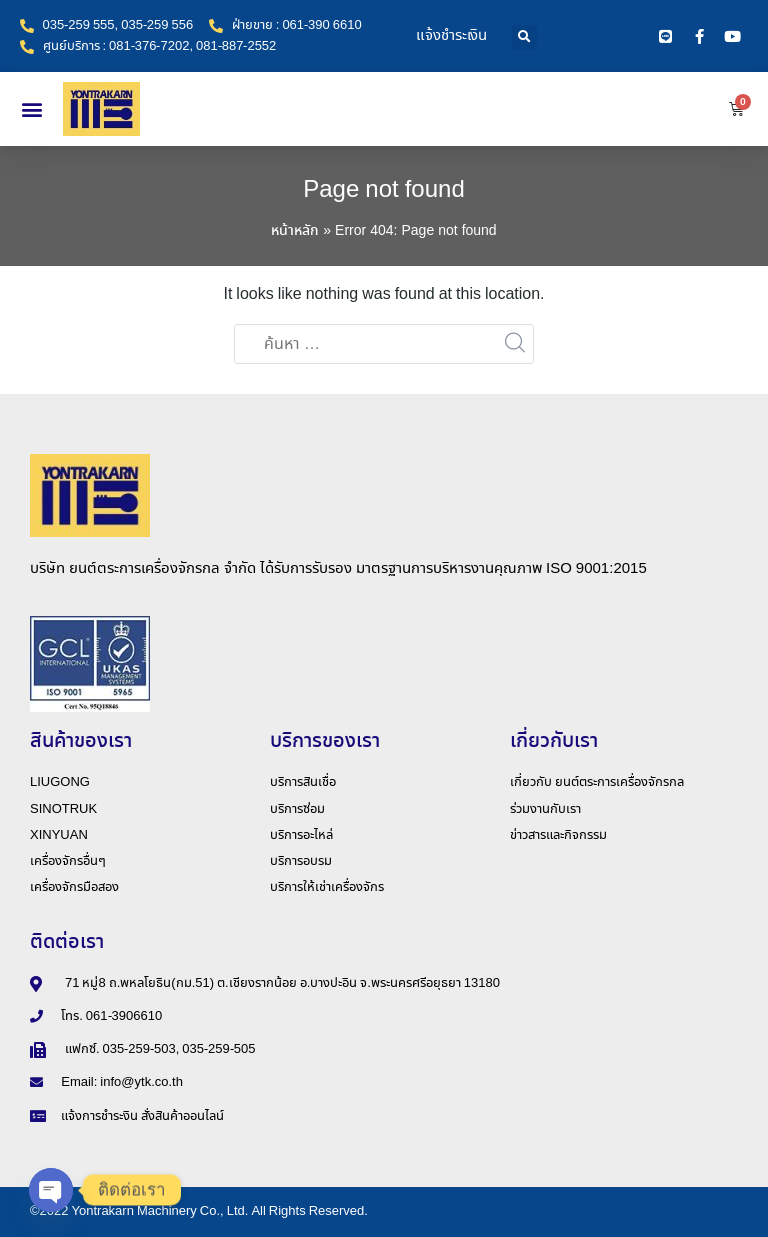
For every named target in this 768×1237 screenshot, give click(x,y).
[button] (524, 37)
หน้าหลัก (295, 231)
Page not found (383, 190)
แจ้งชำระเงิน (451, 36)
